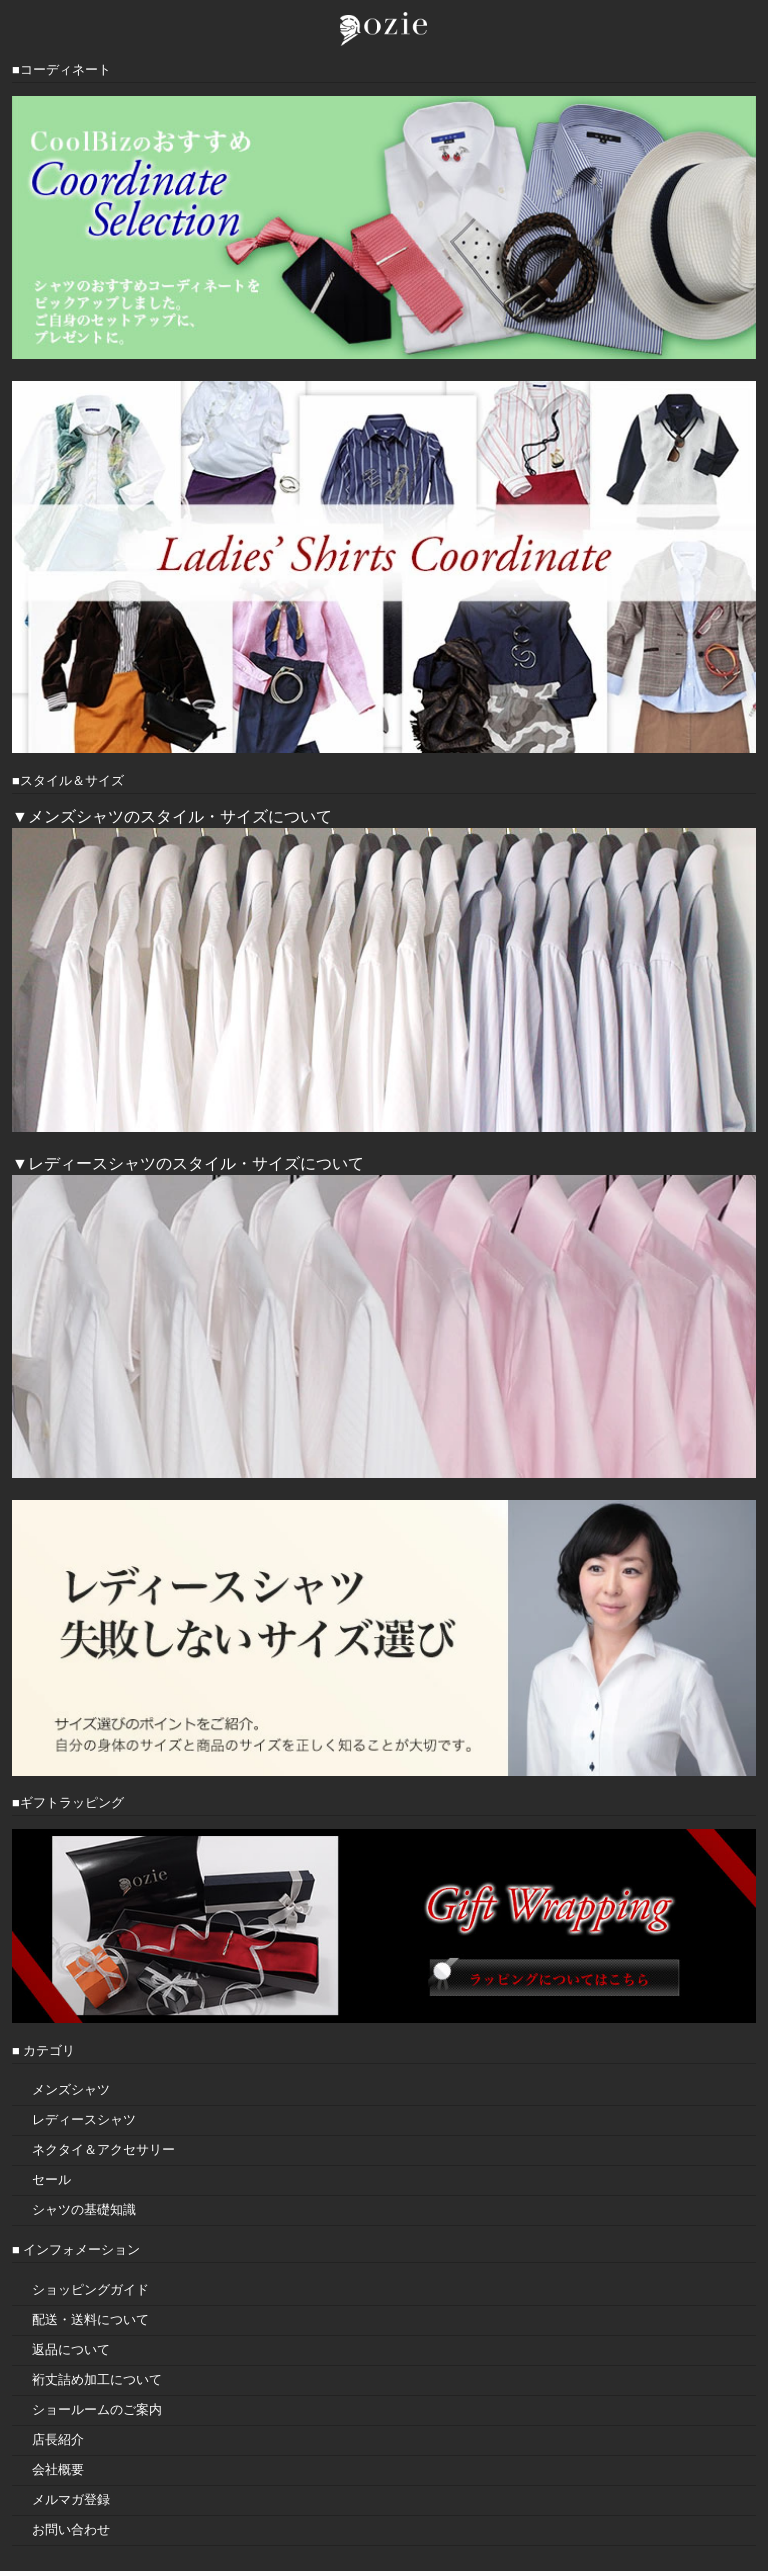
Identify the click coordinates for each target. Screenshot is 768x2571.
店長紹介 (58, 2439)
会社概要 (58, 2469)
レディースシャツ (84, 2119)
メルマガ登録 (71, 2499)
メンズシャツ (71, 2089)
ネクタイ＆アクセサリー (103, 2149)
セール (51, 2179)
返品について (71, 2349)
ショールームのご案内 (97, 2409)
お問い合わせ (71, 2529)
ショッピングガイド (90, 2289)
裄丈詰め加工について (97, 2379)
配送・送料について (90, 2319)
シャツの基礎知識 (84, 2209)
